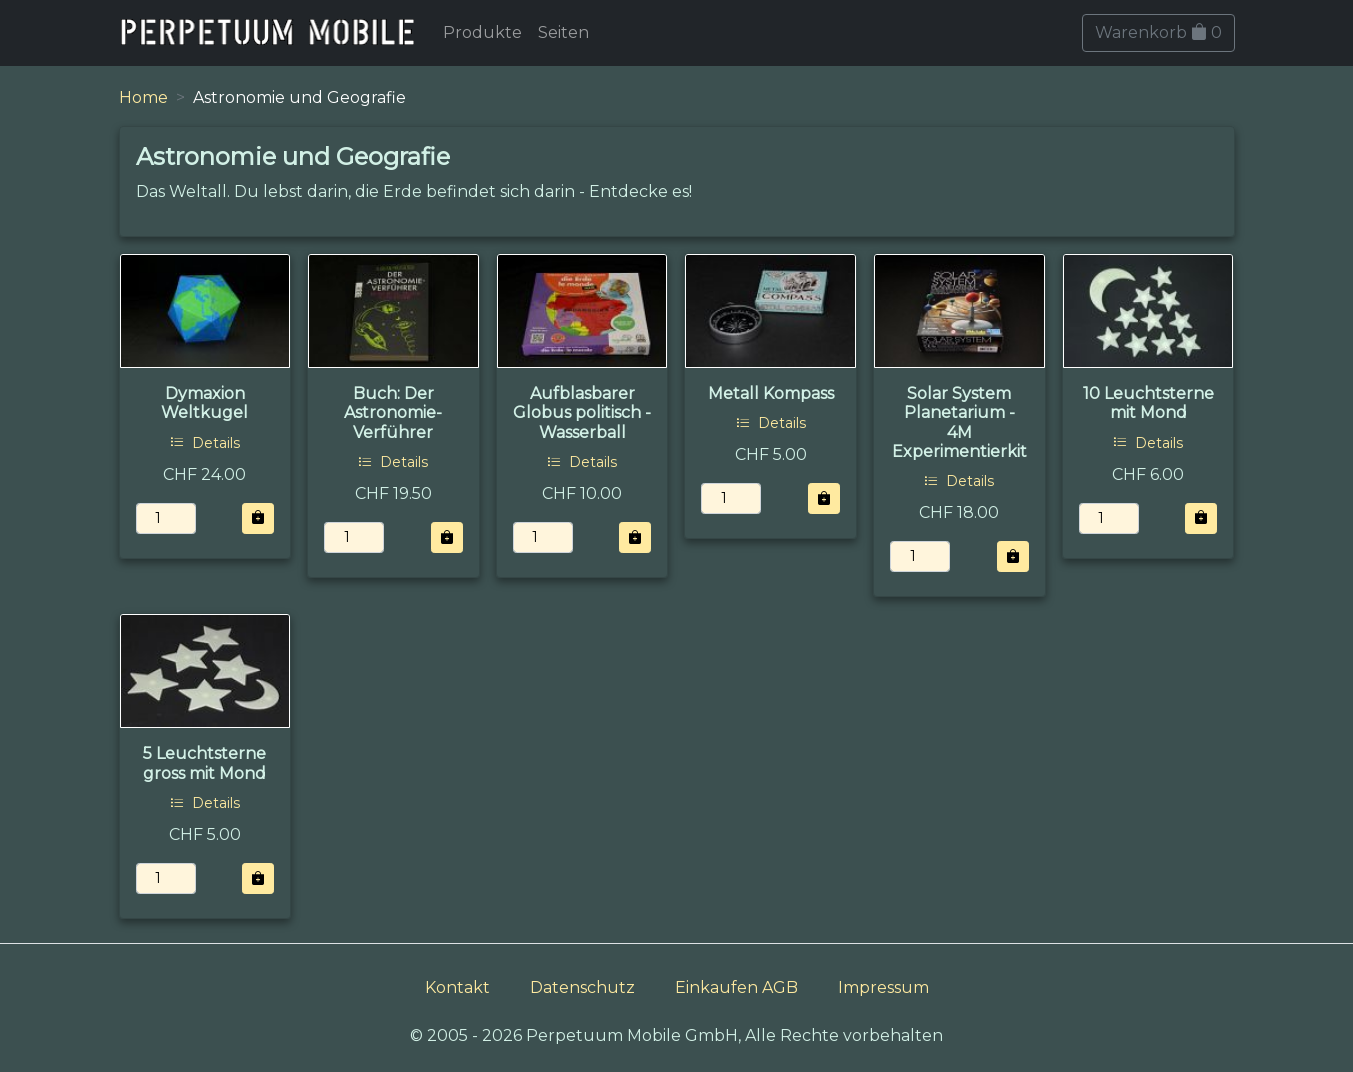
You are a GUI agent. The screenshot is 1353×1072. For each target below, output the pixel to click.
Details (205, 443)
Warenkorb (1158, 32)
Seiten (563, 32)
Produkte (482, 32)
